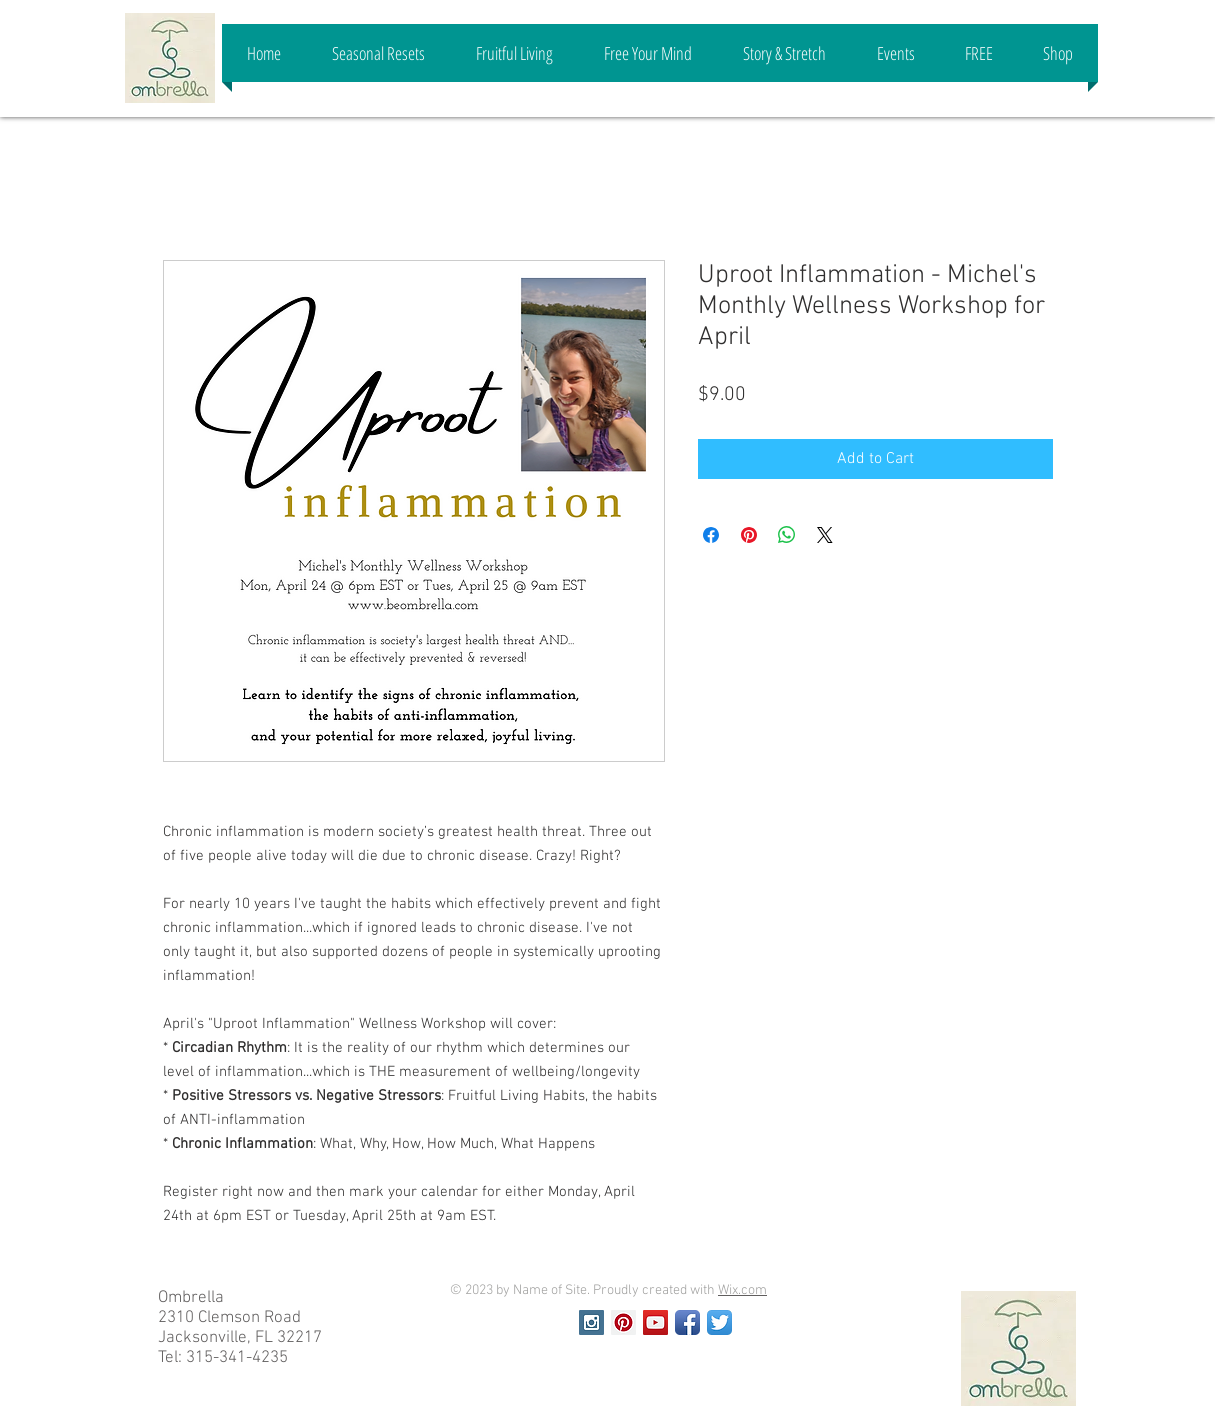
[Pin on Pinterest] (749, 535)
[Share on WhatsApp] (787, 535)
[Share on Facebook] (711, 535)
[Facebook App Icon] (687, 1322)
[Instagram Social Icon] (591, 1322)
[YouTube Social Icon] (655, 1322)
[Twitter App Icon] (719, 1322)
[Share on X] (825, 535)
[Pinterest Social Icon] (623, 1322)
